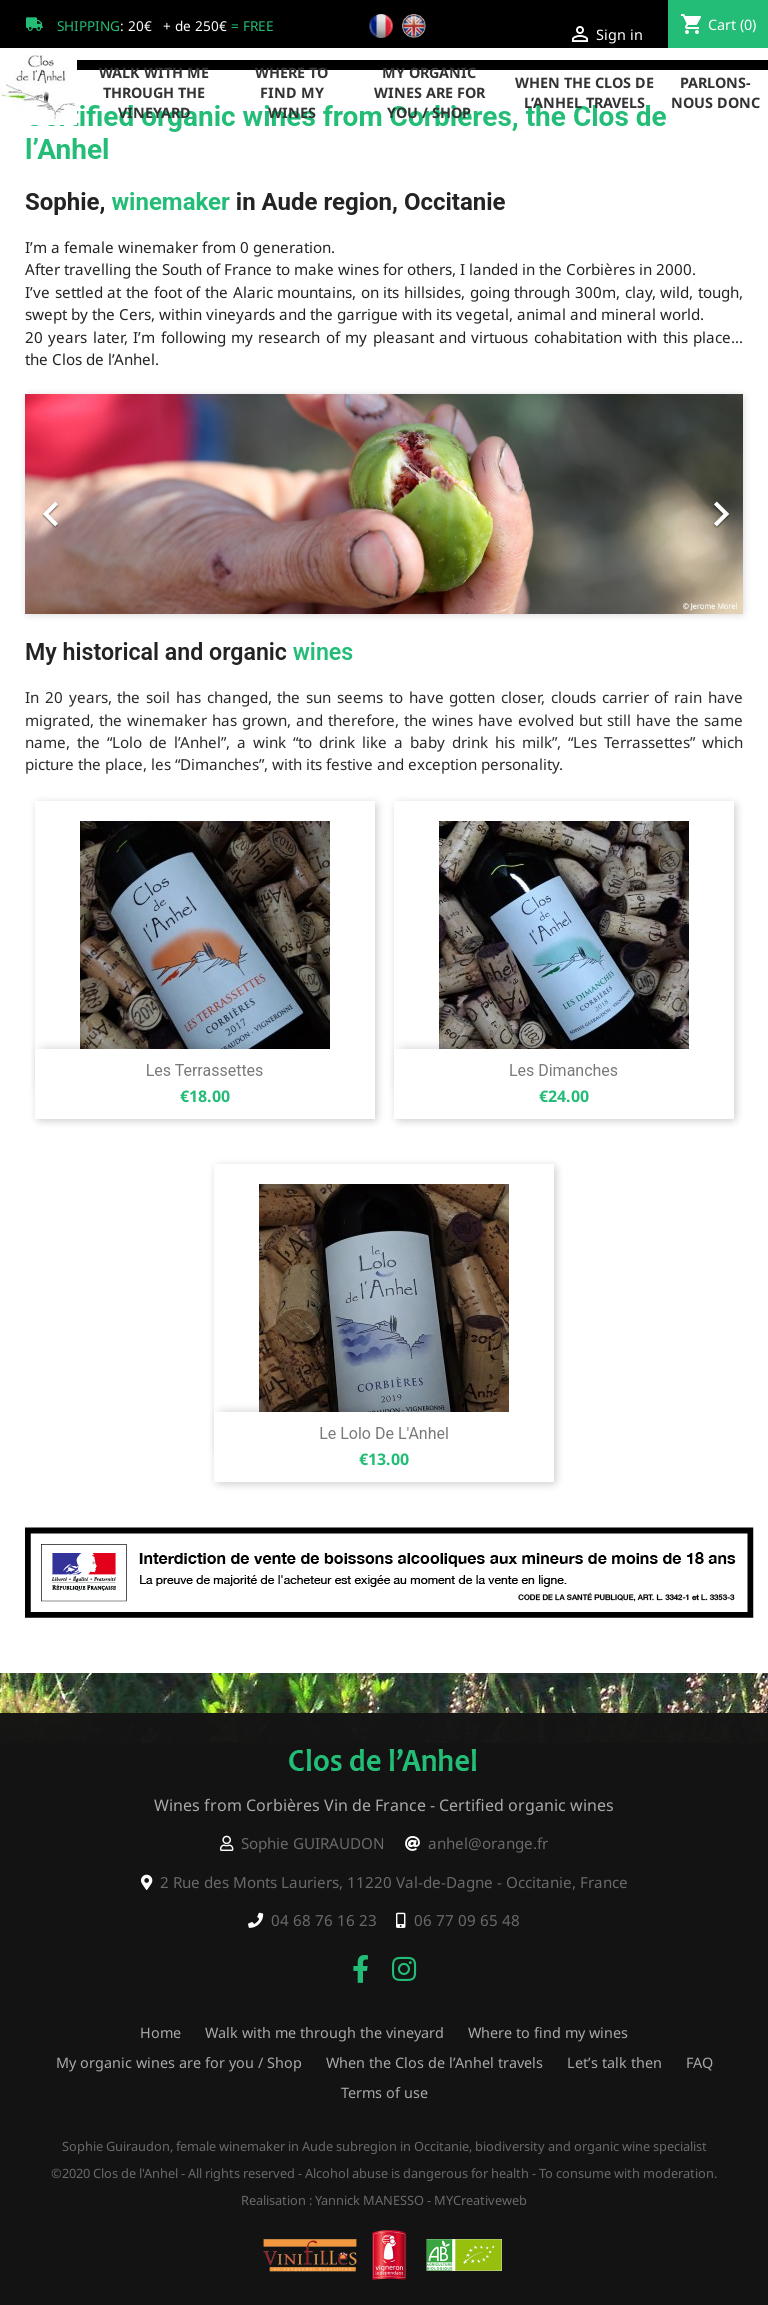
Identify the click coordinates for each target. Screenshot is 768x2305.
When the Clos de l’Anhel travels (584, 92)
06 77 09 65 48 (467, 1920)
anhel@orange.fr (488, 1843)
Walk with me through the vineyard (154, 92)
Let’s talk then (614, 2062)
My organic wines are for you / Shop (429, 92)
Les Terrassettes (205, 1070)
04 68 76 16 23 (324, 1920)
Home (160, 2032)
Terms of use (384, 2092)
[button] (79, 504)
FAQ (699, 2062)
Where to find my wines (291, 92)
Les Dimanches (563, 1070)
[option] (384, 504)
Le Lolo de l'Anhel (384, 1433)
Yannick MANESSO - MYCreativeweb (421, 2200)
